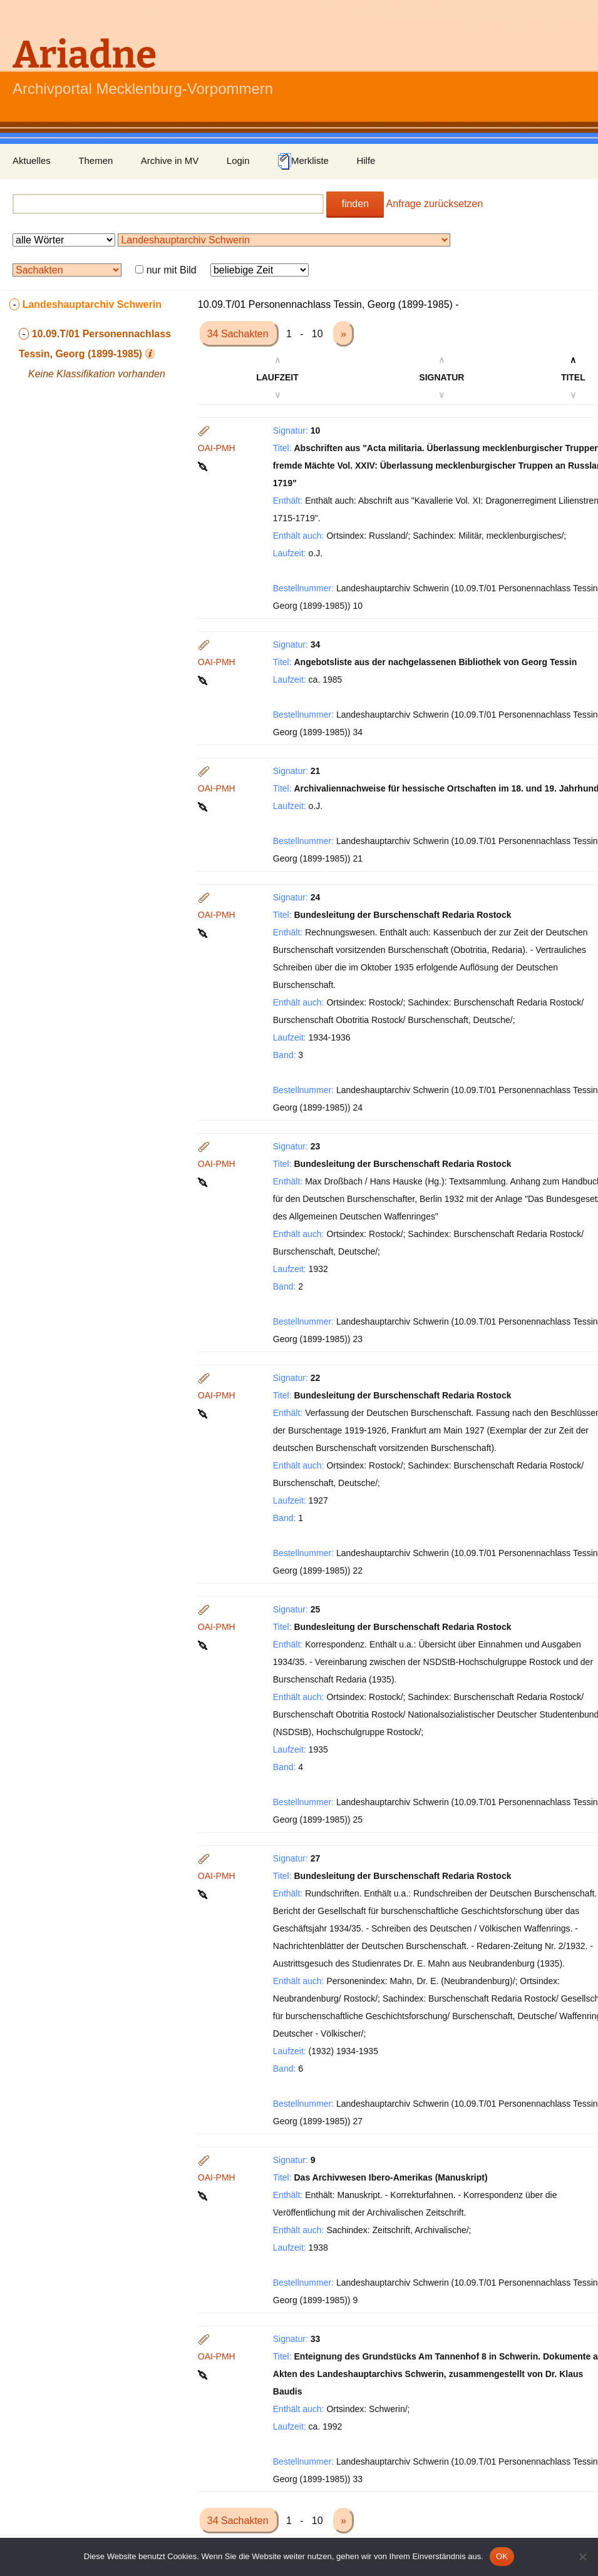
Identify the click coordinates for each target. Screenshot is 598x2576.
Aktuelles (32, 160)
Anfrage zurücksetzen (434, 203)
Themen (95, 160)
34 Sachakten (239, 333)
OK (502, 2556)
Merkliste (303, 161)
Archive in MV (170, 160)
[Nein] (582, 2556)
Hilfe (365, 160)
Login (238, 160)
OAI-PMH (216, 448)
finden (355, 203)
